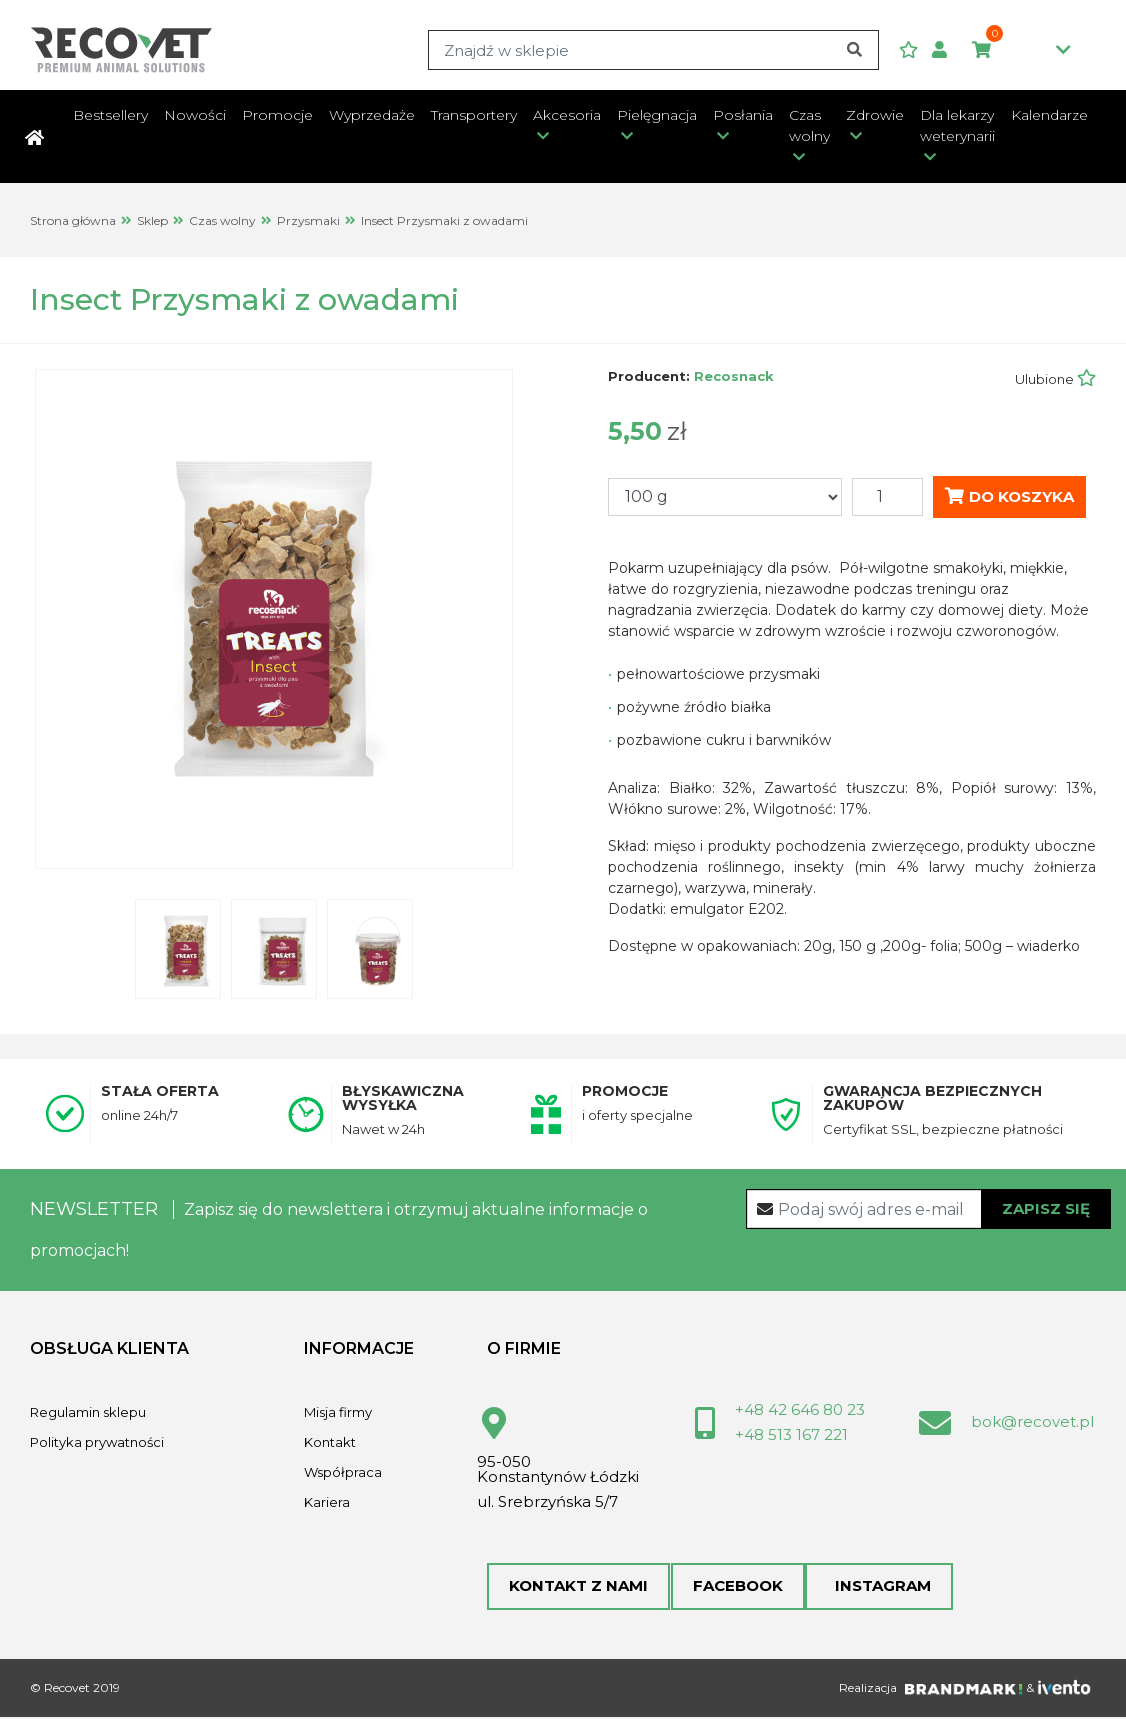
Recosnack (734, 376)
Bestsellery (110, 115)
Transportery (474, 115)
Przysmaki (308, 220)
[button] (947, 50)
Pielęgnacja (657, 115)
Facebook (737, 1586)
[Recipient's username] (929, 1209)
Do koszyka (1009, 495)
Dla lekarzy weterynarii (957, 125)
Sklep (152, 220)
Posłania (743, 115)
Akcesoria (567, 115)
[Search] (653, 50)
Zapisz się (1046, 1208)
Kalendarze (1049, 115)
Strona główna (73, 220)
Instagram (878, 1586)
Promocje (277, 115)
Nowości (195, 115)
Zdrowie (875, 115)
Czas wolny (809, 125)
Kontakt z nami (578, 1586)
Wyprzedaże (372, 115)
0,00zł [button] (1021, 51)
